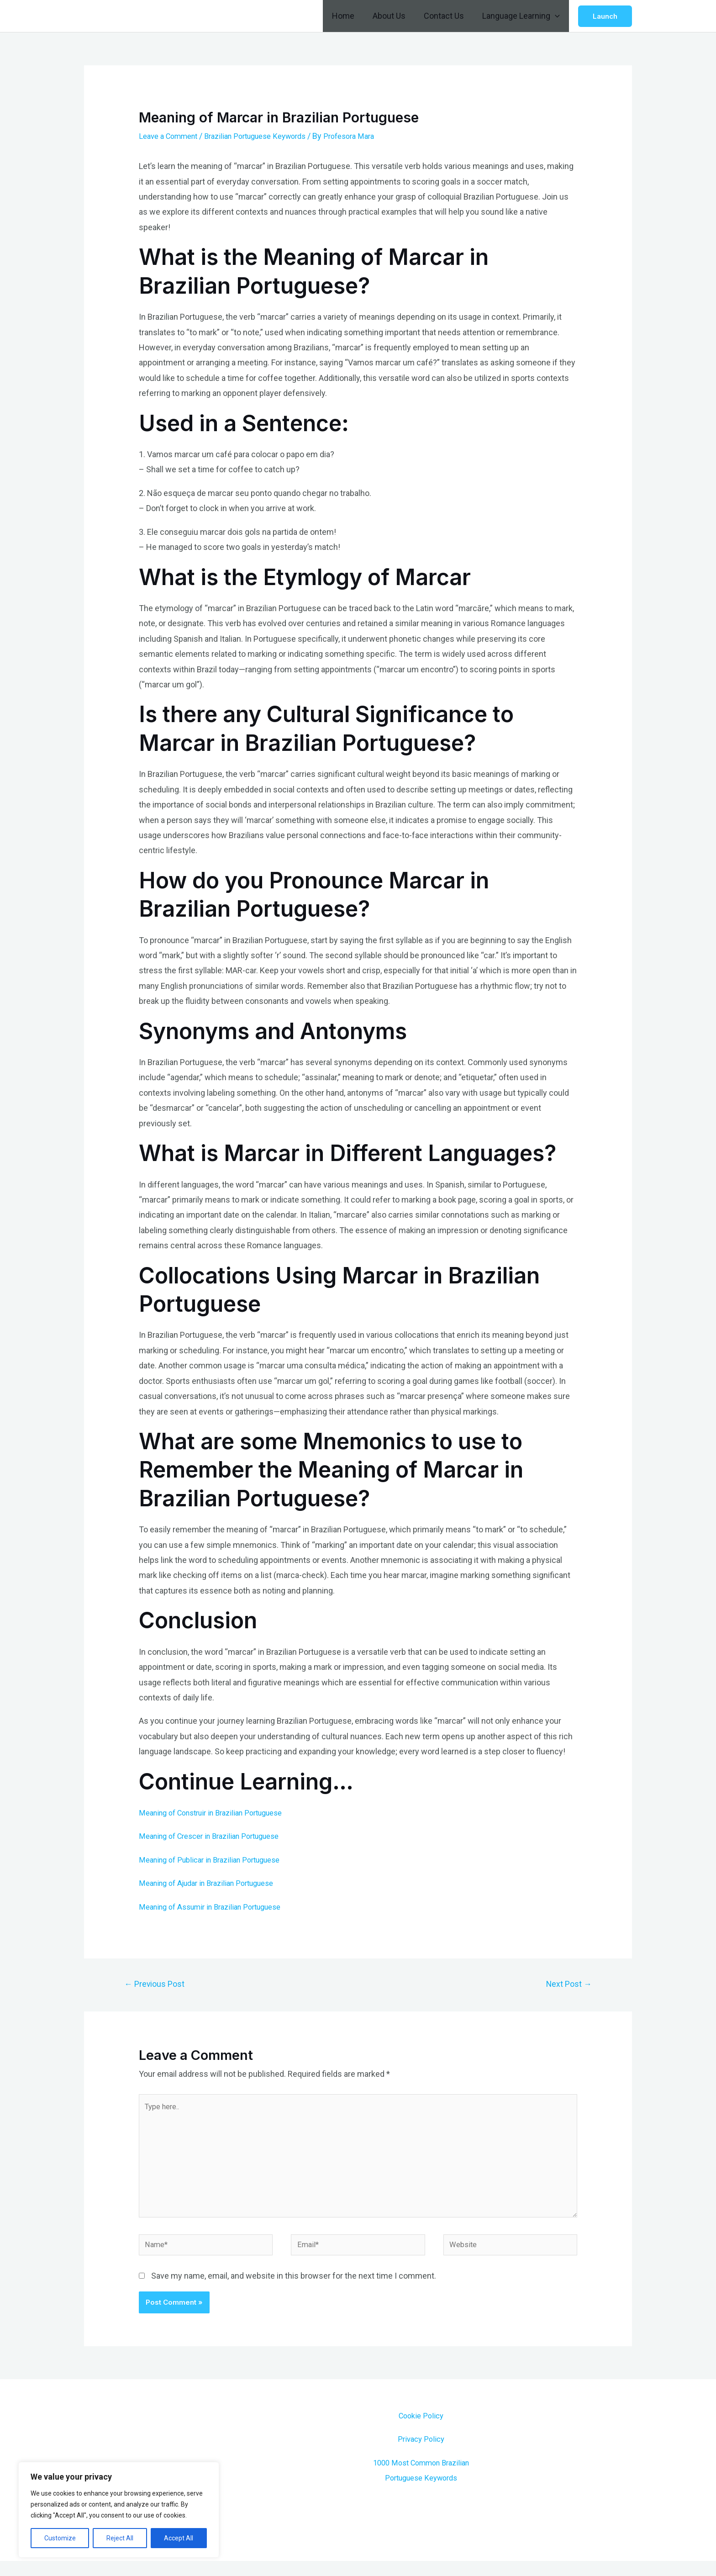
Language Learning (522, 16)
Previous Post (158, 1985)
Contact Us (446, 16)
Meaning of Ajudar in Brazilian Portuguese (214, 1883)
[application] (556, 16)
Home (349, 16)
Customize (60, 2538)
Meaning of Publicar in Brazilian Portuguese (217, 1859)
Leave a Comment (172, 136)
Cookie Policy (420, 2431)
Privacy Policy (421, 2454)
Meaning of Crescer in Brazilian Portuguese (217, 1836)
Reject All (119, 2538)
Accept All (178, 2538)
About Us (393, 16)
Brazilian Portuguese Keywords (268, 136)
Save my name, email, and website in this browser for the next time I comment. (293, 2291)
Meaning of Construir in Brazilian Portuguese (219, 1812)
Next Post (565, 1985)
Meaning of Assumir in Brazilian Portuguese (218, 1906)
